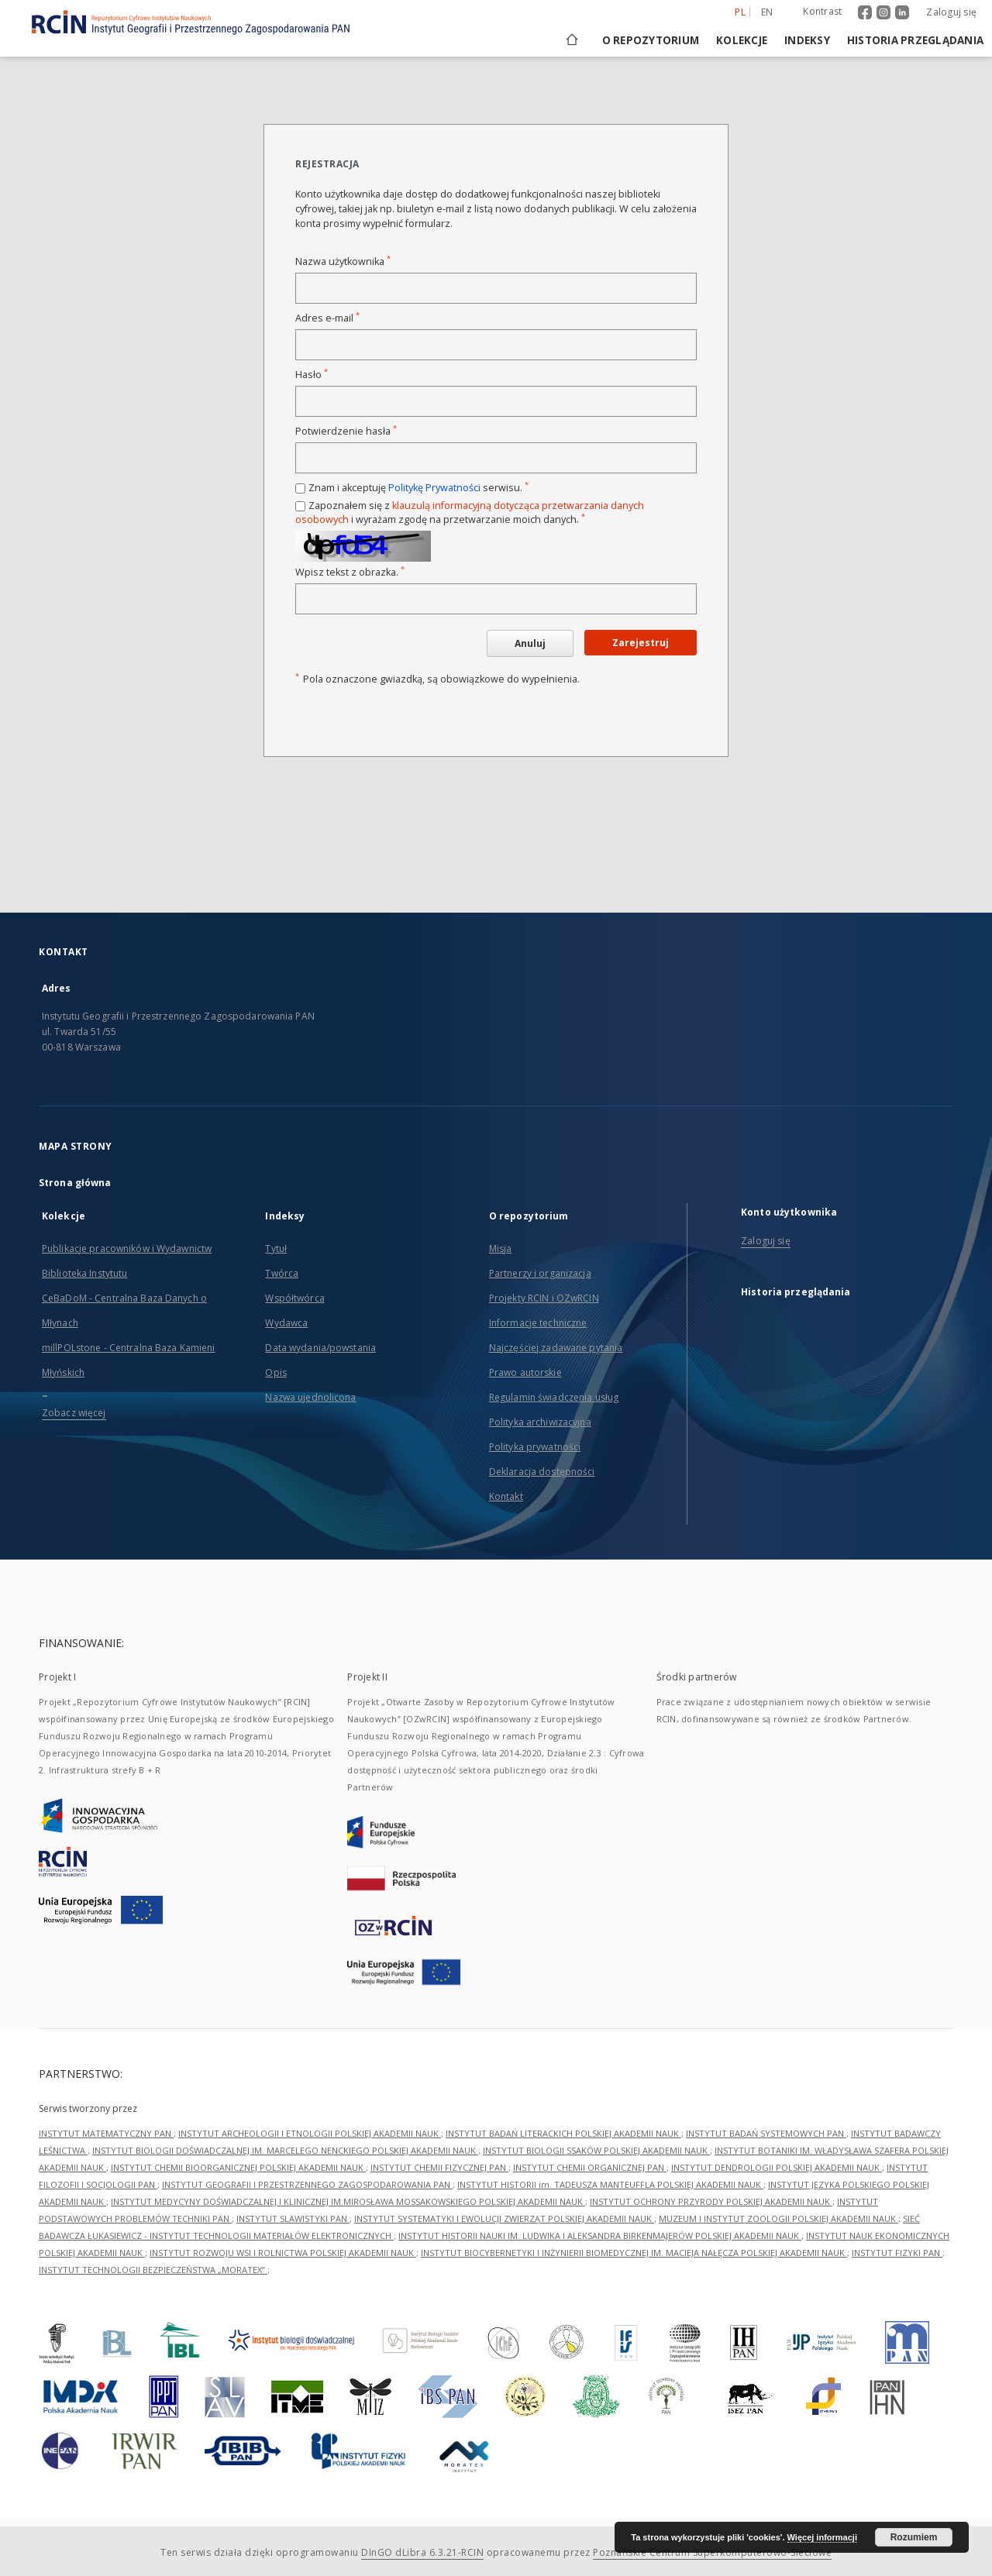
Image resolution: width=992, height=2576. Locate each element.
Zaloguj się (951, 12)
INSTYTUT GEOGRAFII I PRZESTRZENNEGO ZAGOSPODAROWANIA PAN (307, 2184)
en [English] (767, 12)
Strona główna (75, 1182)
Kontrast (822, 11)
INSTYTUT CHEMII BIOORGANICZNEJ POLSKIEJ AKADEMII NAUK (238, 2167)
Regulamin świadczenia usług (553, 1397)
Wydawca (286, 1322)
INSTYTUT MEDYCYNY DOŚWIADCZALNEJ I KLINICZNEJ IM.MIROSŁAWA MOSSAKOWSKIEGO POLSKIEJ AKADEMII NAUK (348, 2201)
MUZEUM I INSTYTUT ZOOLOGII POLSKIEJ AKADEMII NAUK (778, 2218)
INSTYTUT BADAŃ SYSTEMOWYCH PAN (766, 2133)
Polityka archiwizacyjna (540, 1422)
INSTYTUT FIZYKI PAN (897, 2252)
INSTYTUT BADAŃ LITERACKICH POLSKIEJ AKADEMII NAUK (563, 2133)
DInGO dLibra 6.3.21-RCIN (422, 2552)
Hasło (311, 374)
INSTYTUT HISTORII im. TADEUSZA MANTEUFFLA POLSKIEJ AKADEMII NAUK (610, 2184)
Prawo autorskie (525, 1372)
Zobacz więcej (74, 1412)
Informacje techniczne (538, 1322)
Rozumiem (914, 2537)
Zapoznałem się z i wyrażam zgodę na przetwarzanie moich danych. (469, 512)
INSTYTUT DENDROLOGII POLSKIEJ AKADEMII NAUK (776, 2167)
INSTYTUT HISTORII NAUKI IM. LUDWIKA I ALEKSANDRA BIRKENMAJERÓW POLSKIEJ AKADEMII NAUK (599, 2235)
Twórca (281, 1273)
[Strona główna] (571, 40)
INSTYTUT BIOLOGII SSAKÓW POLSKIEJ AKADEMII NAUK (596, 2150)
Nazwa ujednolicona (310, 1397)
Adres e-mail (327, 318)
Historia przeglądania (915, 40)
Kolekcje (741, 40)
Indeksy (807, 40)
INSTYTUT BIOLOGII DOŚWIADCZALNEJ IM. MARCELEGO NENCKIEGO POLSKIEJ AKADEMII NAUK (285, 2150)
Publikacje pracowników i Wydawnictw (127, 1248)
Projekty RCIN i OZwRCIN (544, 1298)
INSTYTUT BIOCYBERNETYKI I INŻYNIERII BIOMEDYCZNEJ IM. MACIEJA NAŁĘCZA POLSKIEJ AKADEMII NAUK (634, 2252)
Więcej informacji (822, 2537)
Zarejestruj (640, 642)
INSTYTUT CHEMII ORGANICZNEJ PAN (589, 2167)
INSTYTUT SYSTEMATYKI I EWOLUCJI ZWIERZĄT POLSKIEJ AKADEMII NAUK (504, 2218)
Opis (275, 1372)
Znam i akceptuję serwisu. (418, 487)
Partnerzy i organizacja (540, 1273)
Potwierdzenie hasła (346, 431)
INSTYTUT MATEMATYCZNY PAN (106, 2133)
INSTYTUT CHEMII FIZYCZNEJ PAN (439, 2167)
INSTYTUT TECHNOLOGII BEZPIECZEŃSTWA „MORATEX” (153, 2269)
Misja (500, 1248)
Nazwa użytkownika (343, 261)
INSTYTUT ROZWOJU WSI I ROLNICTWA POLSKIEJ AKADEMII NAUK (283, 2252)
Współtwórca (294, 1298)
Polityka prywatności (534, 1446)
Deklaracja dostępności (542, 1471)
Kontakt (506, 1496)
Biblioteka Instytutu (84, 1273)
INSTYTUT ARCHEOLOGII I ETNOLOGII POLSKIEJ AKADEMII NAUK (309, 2133)
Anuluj (530, 643)
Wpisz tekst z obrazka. (350, 572)
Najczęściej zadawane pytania (555, 1347)
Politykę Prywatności (434, 487)
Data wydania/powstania (320, 1347)
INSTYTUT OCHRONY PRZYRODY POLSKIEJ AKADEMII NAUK (711, 2201)
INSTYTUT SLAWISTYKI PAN (293, 2218)
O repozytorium (651, 40)
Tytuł (276, 1248)
